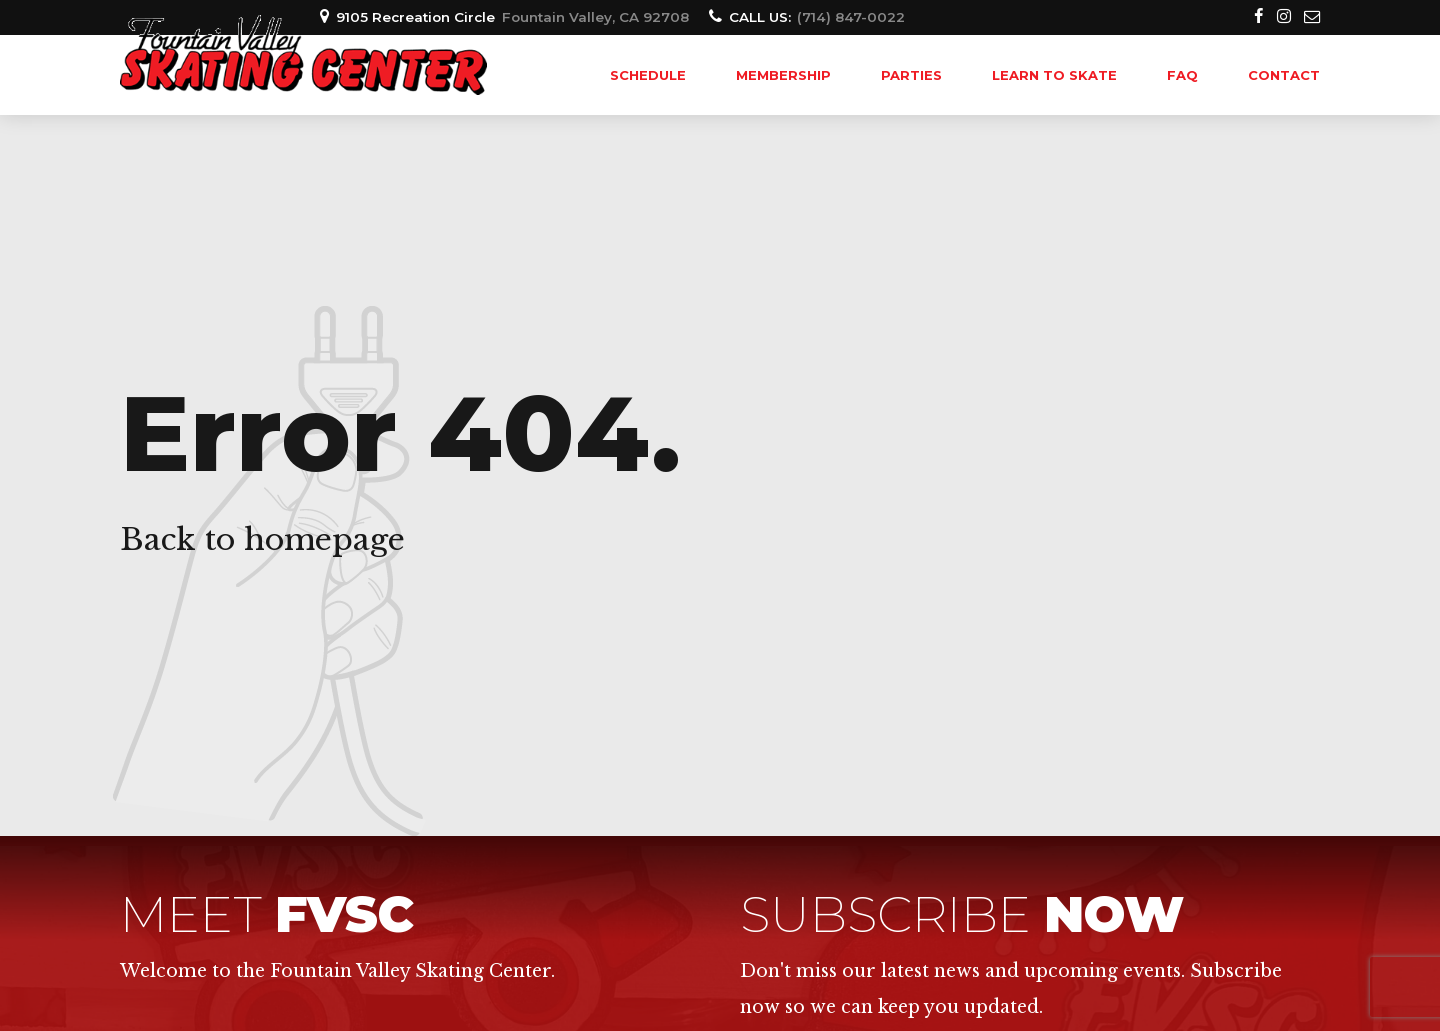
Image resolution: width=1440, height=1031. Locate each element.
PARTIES (911, 75)
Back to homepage (262, 539)
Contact (1284, 75)
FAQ (1182, 75)
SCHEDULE (648, 75)
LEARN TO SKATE (1054, 75)
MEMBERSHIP (783, 75)
